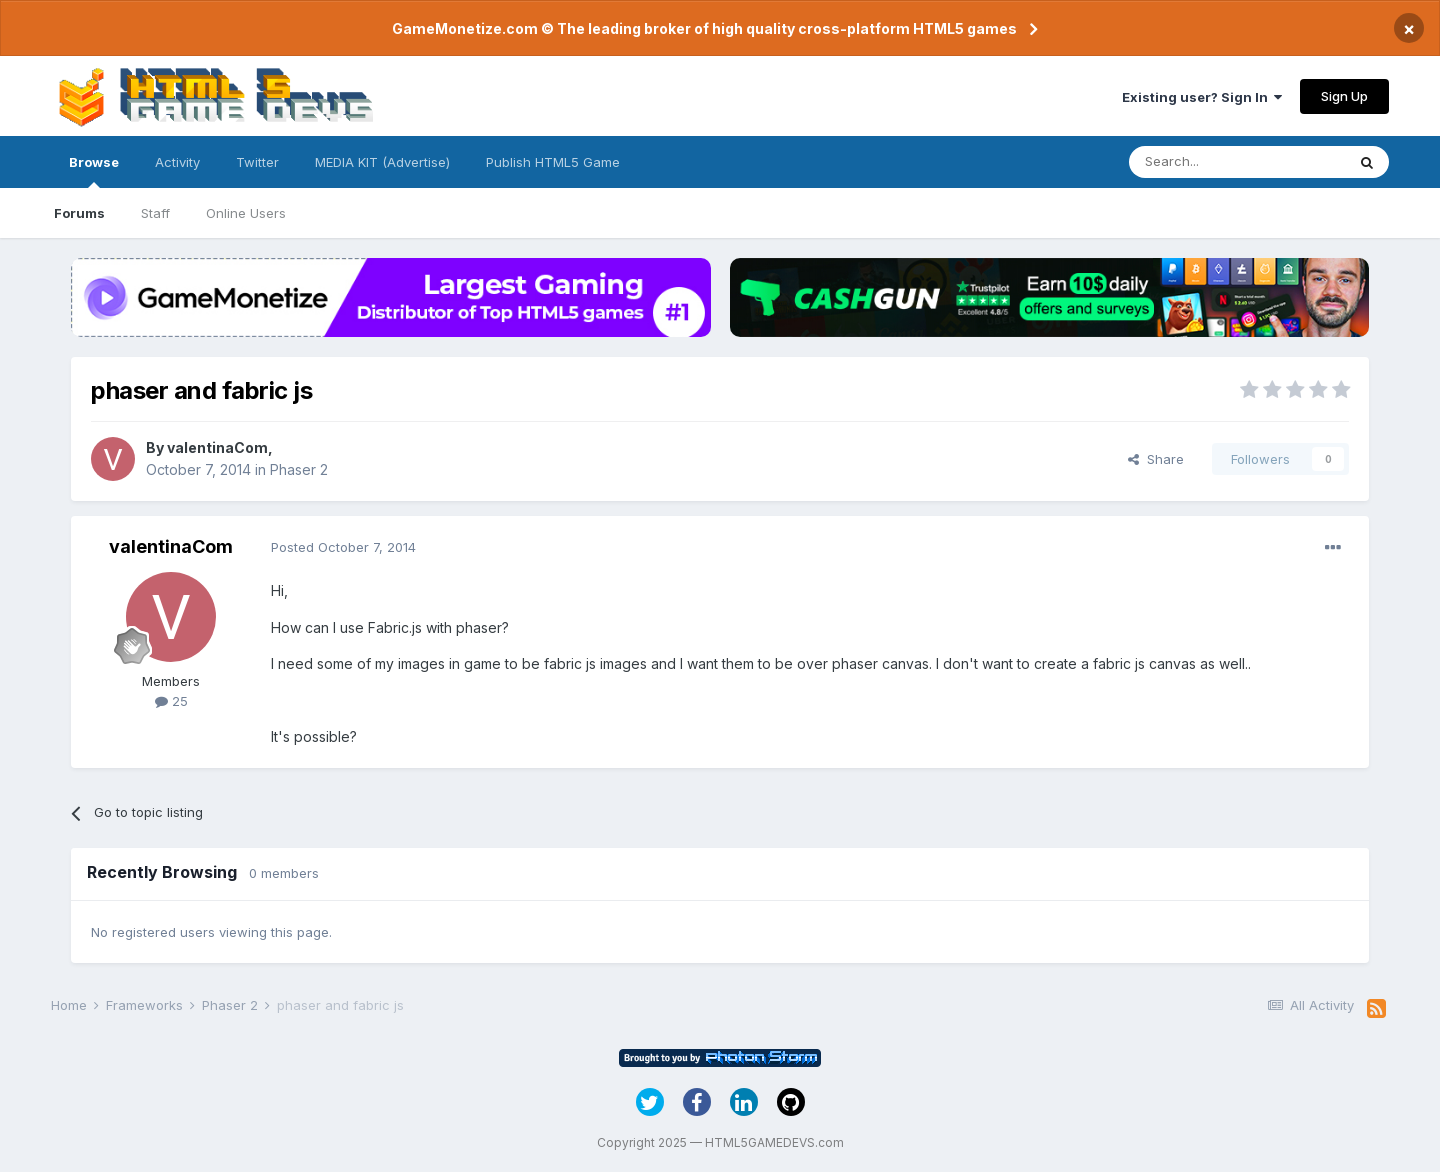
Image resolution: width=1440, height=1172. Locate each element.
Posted (343, 547)
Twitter (257, 162)
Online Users (246, 213)
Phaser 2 (299, 469)
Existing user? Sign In (1202, 97)
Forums (79, 213)
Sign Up (1344, 96)
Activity (177, 162)
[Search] (1237, 162)
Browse (94, 171)
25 (171, 701)
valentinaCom (217, 447)
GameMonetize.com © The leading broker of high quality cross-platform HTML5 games (704, 28)
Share (1156, 459)
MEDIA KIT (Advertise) (382, 162)
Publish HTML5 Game (553, 162)
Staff (155, 213)
